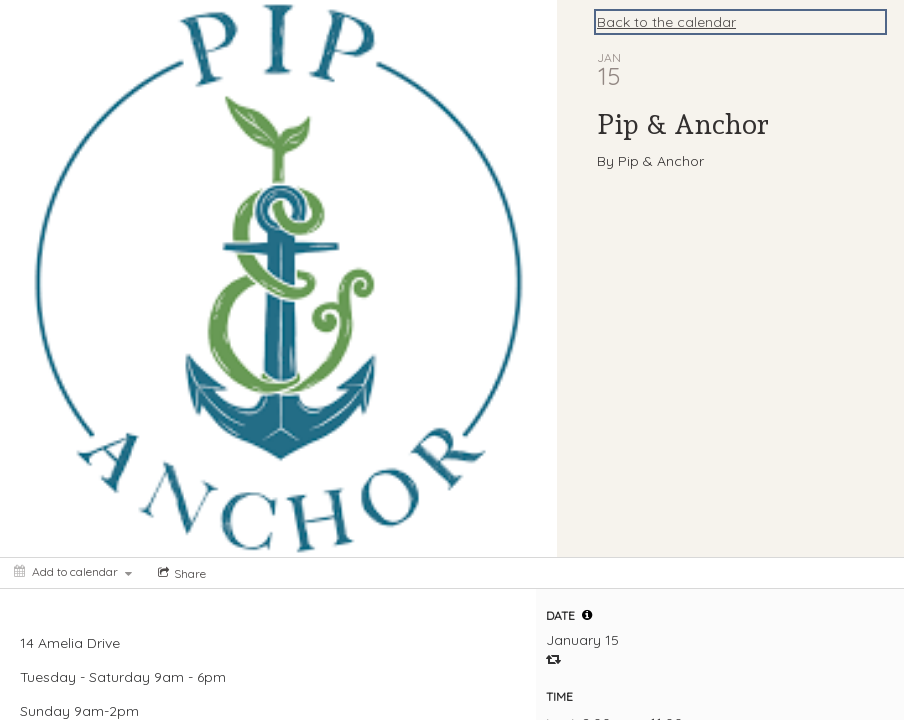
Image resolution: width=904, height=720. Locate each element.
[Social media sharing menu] (180, 573)
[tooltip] (587, 615)
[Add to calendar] (73, 571)
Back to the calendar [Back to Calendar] (666, 22)
